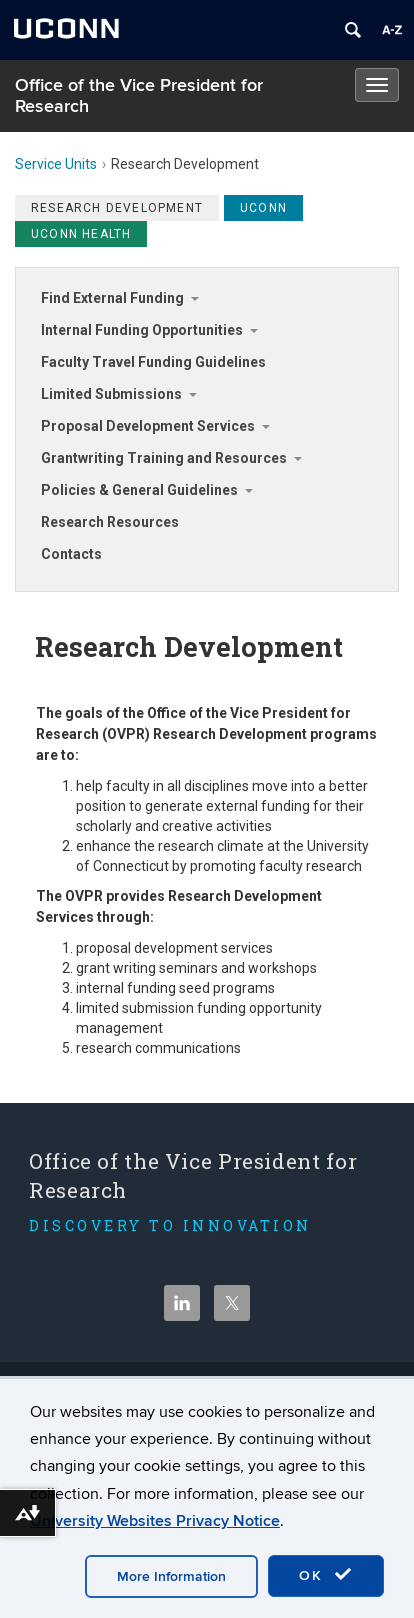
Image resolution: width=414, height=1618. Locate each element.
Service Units (56, 164)
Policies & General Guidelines (139, 490)
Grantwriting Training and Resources (164, 458)
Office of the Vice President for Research (139, 96)
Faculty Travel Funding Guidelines (153, 362)
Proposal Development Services (148, 426)
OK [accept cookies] (326, 1575)
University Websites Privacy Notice (155, 1521)
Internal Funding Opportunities (142, 330)
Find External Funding (112, 298)
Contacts (71, 554)
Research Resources (110, 522)
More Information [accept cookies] (171, 1576)
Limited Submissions (111, 394)
